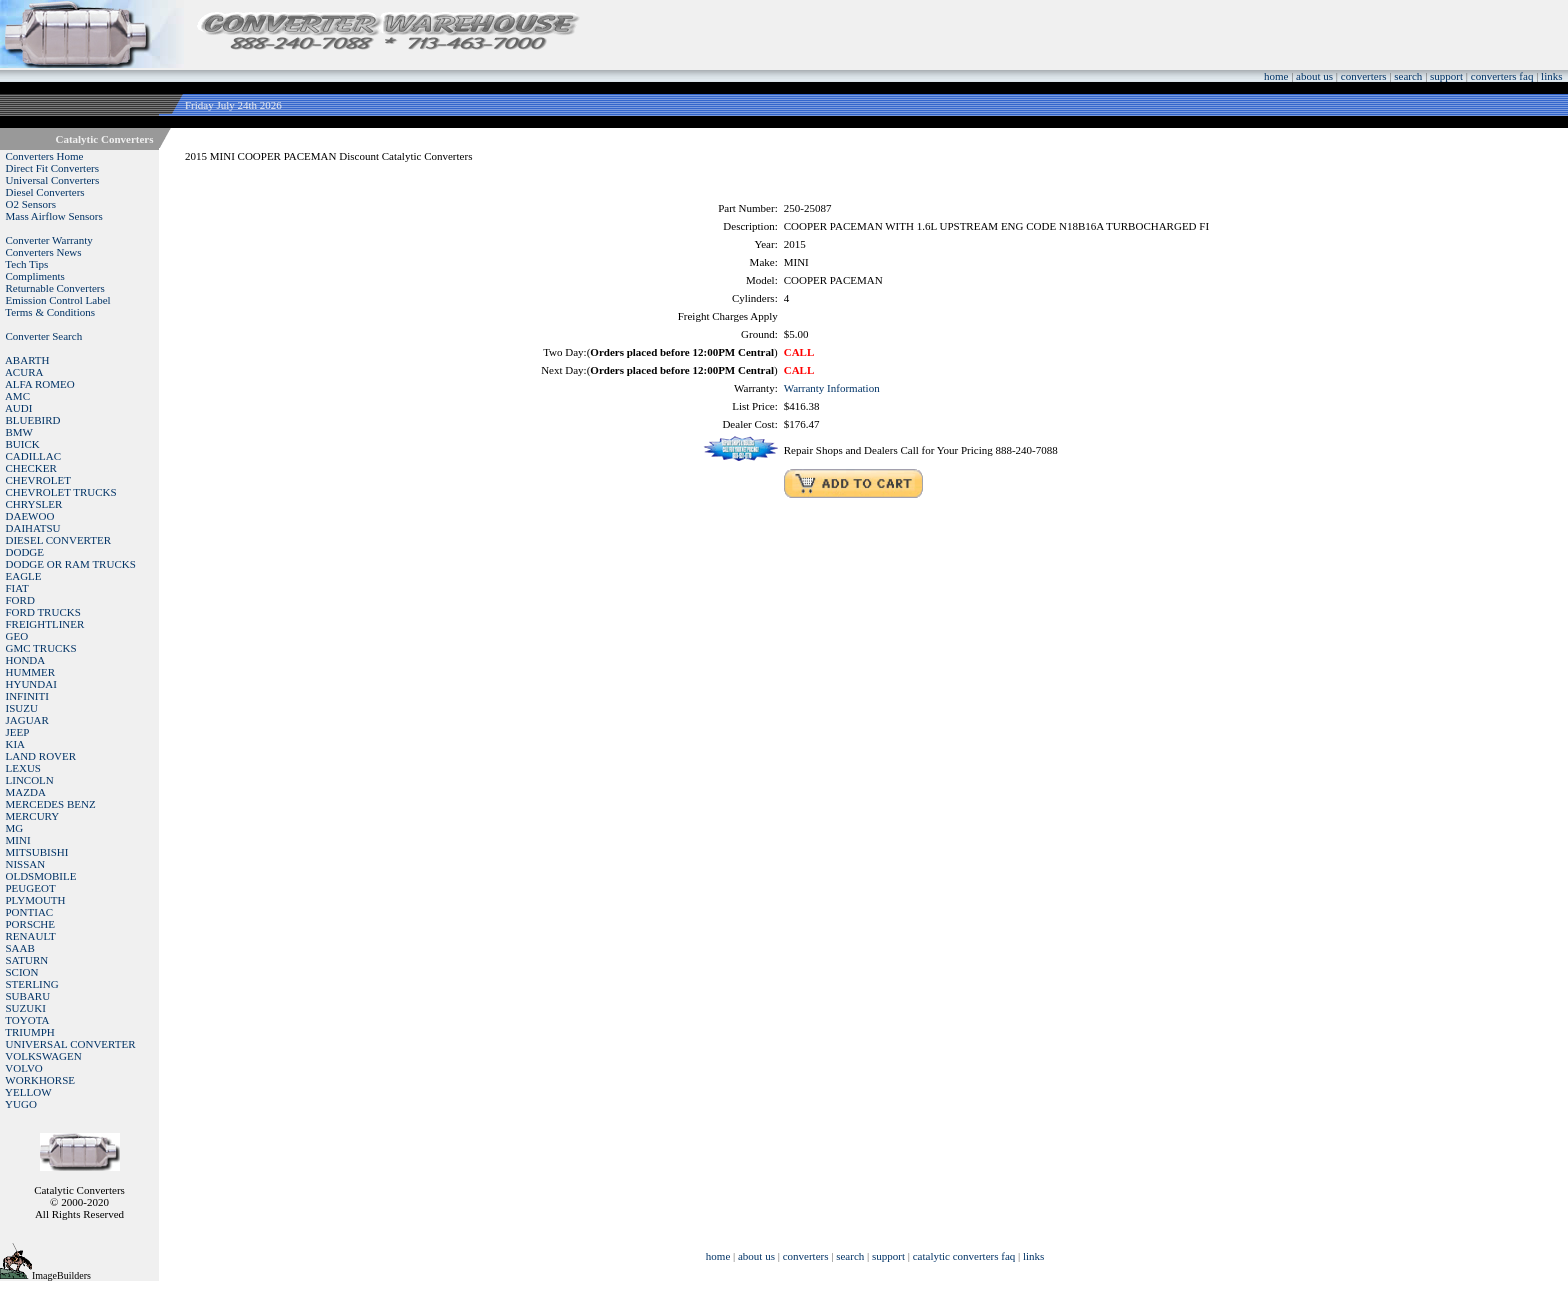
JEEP (18, 732)
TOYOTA (27, 1020)
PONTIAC (30, 912)
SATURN (27, 960)
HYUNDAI (31, 684)
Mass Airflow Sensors (54, 216)
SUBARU (28, 996)
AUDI (19, 408)
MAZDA (26, 792)
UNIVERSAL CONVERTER (71, 1044)
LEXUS (23, 768)
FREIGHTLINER (45, 624)
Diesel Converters (45, 192)
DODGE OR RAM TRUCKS (71, 564)
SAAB (20, 948)
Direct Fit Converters (52, 168)
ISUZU (22, 708)
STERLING (32, 984)
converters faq (1502, 76)
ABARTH (27, 360)
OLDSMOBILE (41, 876)
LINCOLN (30, 780)
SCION (22, 972)
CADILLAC (34, 456)
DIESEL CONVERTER (59, 540)
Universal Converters (53, 180)
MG (15, 828)
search (1408, 76)
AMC (17, 396)
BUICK (23, 444)
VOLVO (24, 1068)
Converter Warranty (49, 240)
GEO (17, 636)
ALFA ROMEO (40, 384)
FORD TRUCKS (43, 612)
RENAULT (31, 936)
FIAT (17, 588)
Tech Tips (26, 264)
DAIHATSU (33, 528)
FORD (20, 600)
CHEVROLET (38, 480)
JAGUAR (27, 720)
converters (1364, 76)
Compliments (35, 276)
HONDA (26, 660)
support (1446, 76)
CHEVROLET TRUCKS (61, 492)
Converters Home (45, 156)
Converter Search (44, 336)
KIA (16, 744)
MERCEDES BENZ (51, 804)
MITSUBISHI (37, 852)
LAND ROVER (41, 756)
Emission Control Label (58, 300)
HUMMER (31, 672)
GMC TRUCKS (41, 648)
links (1551, 76)
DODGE (25, 552)
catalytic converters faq (964, 1256)
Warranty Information (832, 388)
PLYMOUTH (36, 900)
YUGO (21, 1104)
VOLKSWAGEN (43, 1056)
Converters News (44, 252)
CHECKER (31, 468)
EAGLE (24, 576)
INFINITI (27, 696)
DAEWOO (30, 516)
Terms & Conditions (50, 312)
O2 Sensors (31, 204)
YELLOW (28, 1092)
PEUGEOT (31, 888)
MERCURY (33, 816)
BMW (20, 432)
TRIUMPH (30, 1032)
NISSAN (26, 864)
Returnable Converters (55, 288)
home (1276, 76)
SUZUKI (26, 1008)
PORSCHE (31, 924)
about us (1314, 76)
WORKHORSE (40, 1080)
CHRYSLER (34, 504)
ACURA (24, 372)
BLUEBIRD (33, 420)
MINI (18, 840)
